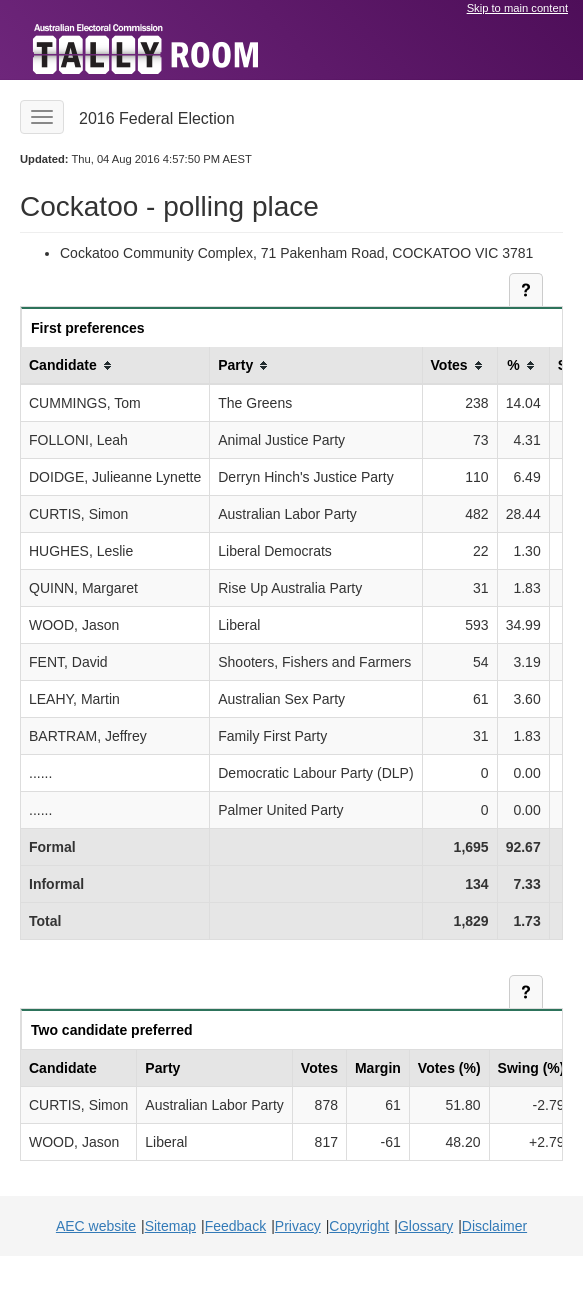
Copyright (359, 1226)
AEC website (96, 1226)
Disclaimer (494, 1226)
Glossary (425, 1226)
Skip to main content (517, 8)
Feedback (235, 1226)
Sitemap (170, 1226)
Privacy (298, 1226)
